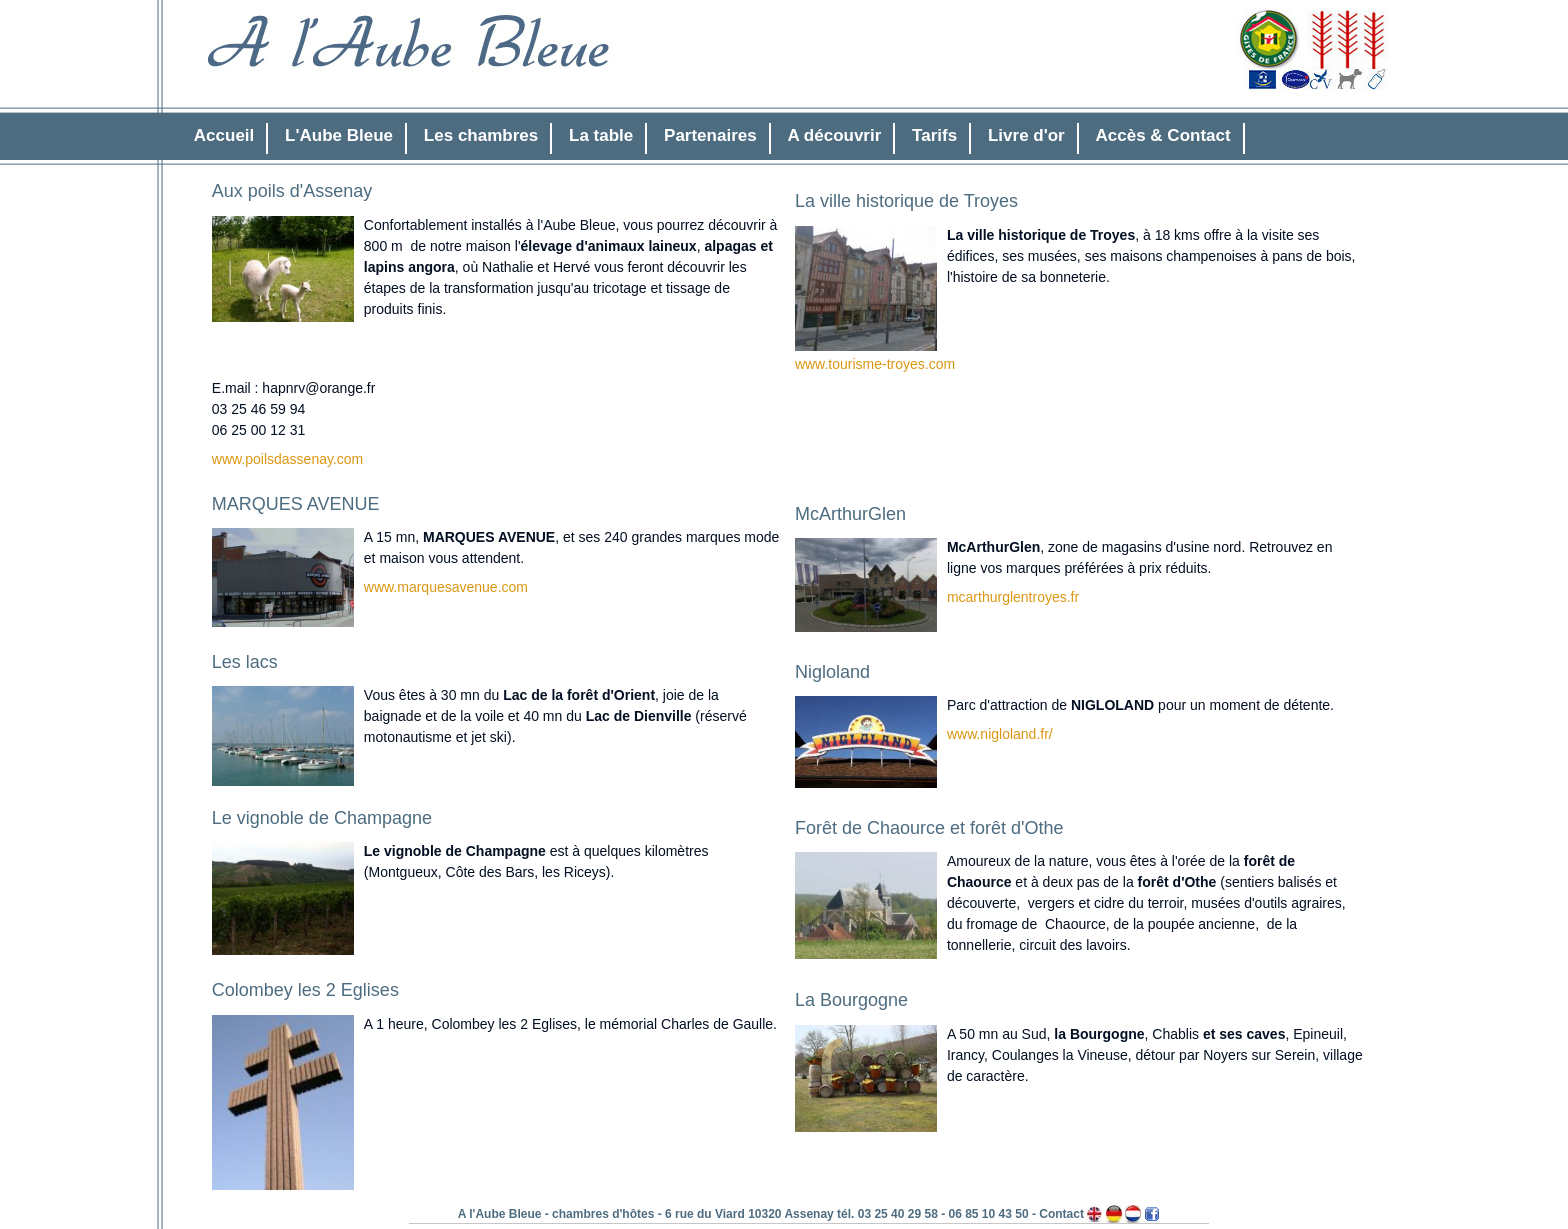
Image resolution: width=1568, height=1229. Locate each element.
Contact (1061, 1214)
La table (601, 135)
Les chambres (481, 135)
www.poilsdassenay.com (287, 459)
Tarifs (934, 135)
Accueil (224, 135)
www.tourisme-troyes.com (875, 364)
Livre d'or (1026, 135)
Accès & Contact (1163, 135)
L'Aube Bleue (339, 135)
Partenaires (710, 135)
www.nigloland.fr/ (1000, 734)
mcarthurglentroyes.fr (1013, 597)
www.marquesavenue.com (446, 587)
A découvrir (834, 135)
